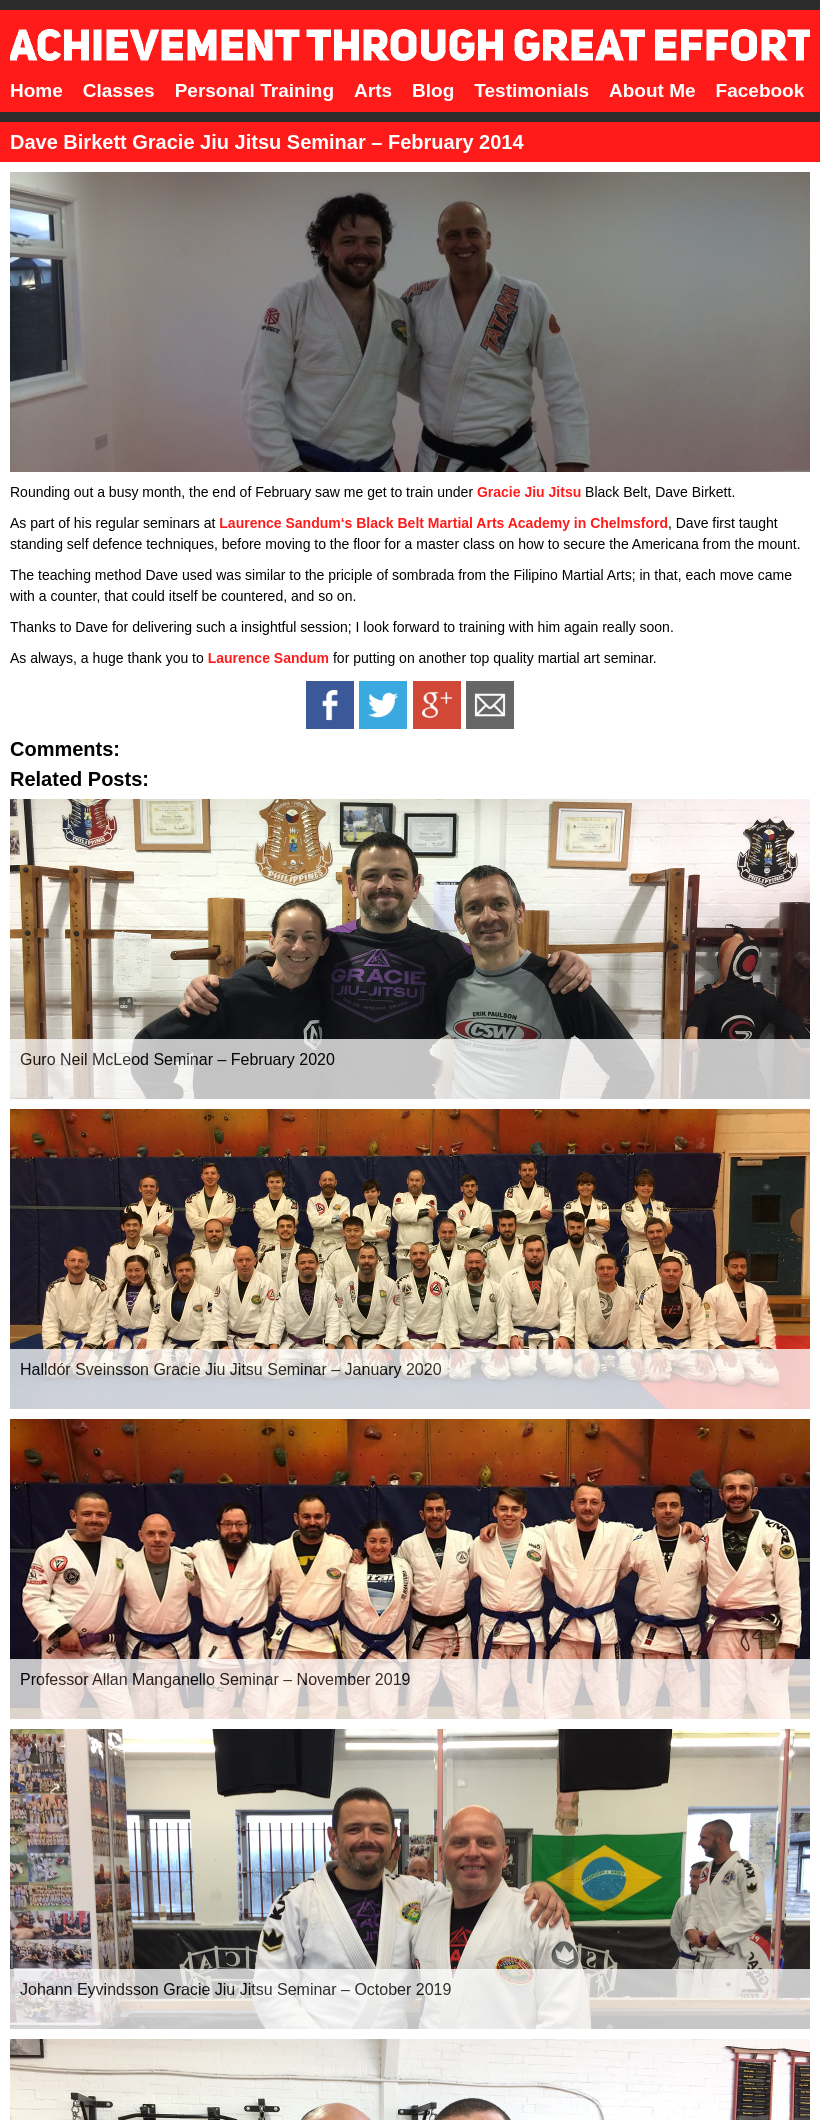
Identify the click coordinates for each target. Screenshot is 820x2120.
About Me (652, 90)
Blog (433, 90)
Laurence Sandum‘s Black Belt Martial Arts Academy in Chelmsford (443, 523)
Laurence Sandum (268, 658)
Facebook (760, 90)
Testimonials (531, 90)
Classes (119, 90)
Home (36, 90)
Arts (373, 90)
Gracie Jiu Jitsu (529, 492)
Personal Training (254, 90)
